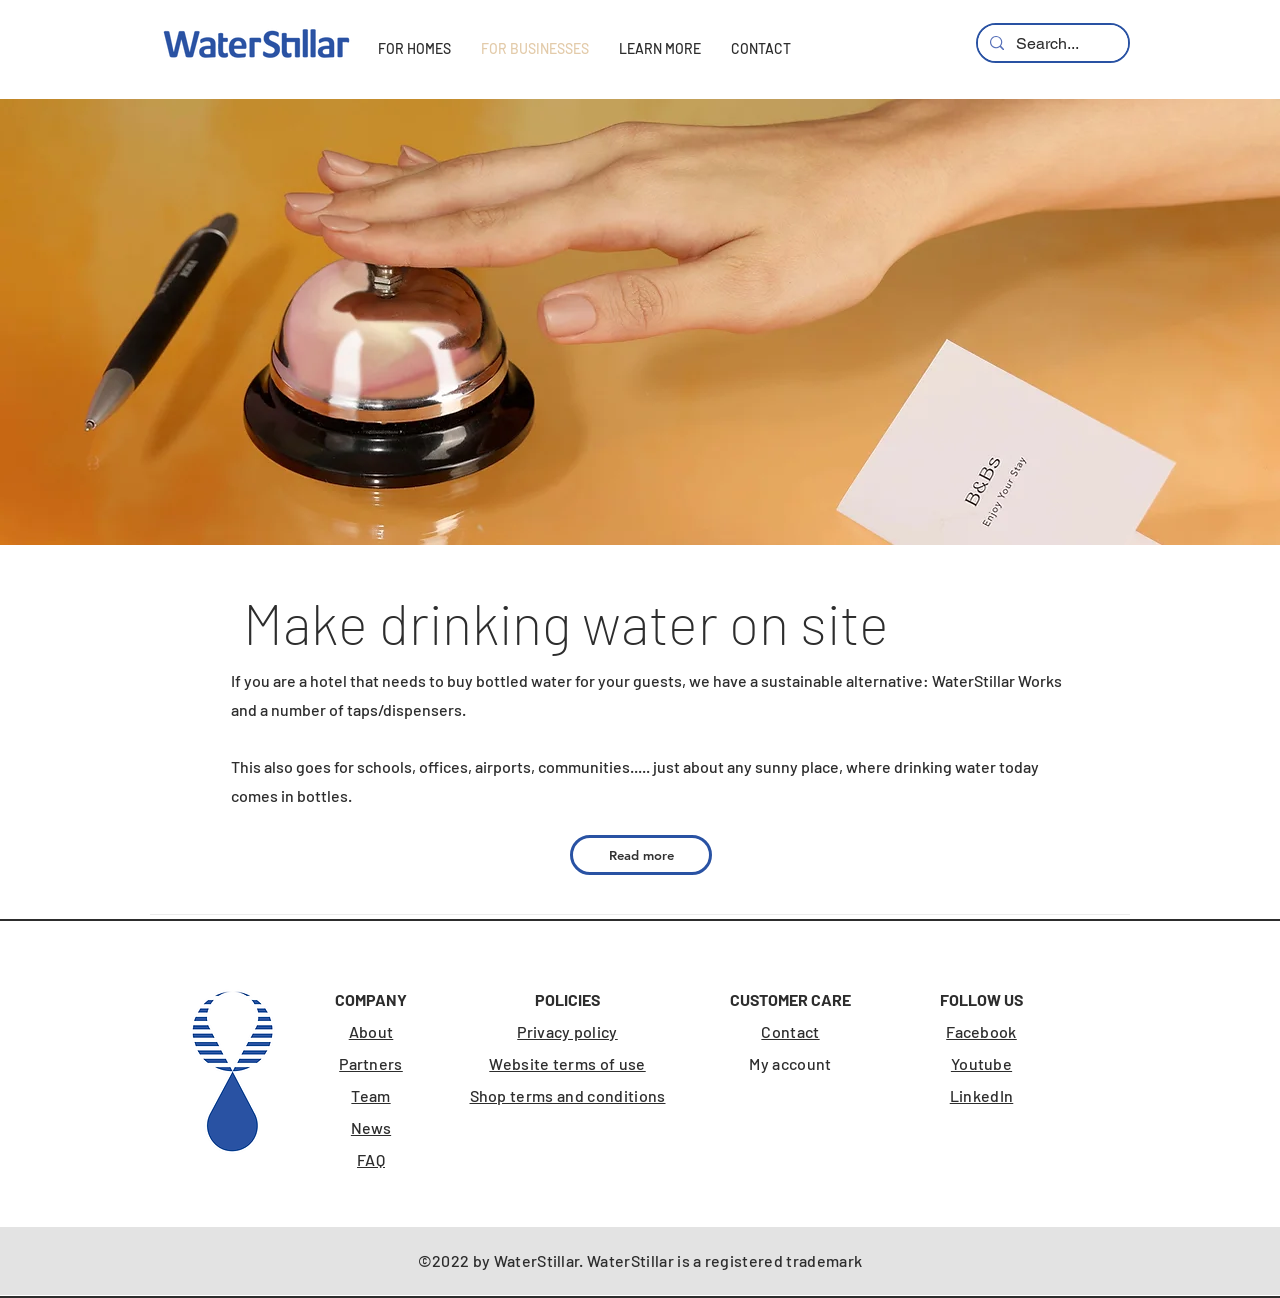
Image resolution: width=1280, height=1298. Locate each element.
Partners (371, 1063)
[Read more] (641, 855)
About (371, 1031)
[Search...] (1051, 44)
